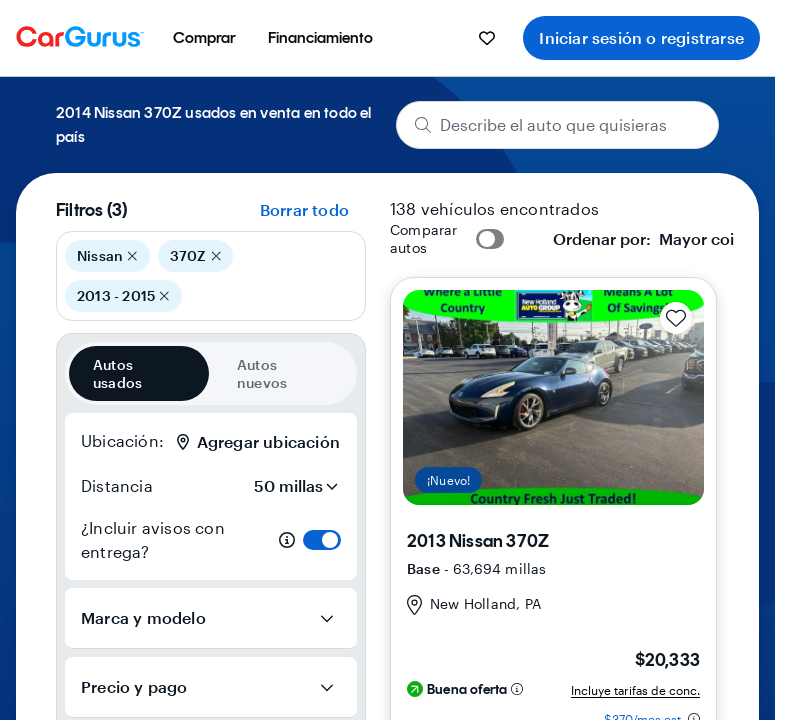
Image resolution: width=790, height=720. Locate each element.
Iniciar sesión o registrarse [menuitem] (641, 37)
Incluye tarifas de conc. (635, 690)
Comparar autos (424, 238)
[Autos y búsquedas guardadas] (487, 38)
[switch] (322, 540)
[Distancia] (290, 486)
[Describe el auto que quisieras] (558, 125)
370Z (195, 256)
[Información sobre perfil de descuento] (517, 689)
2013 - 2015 (123, 296)
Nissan (107, 256)
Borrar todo (304, 209)
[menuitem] (204, 38)
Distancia (117, 485)
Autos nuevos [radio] (262, 373)
